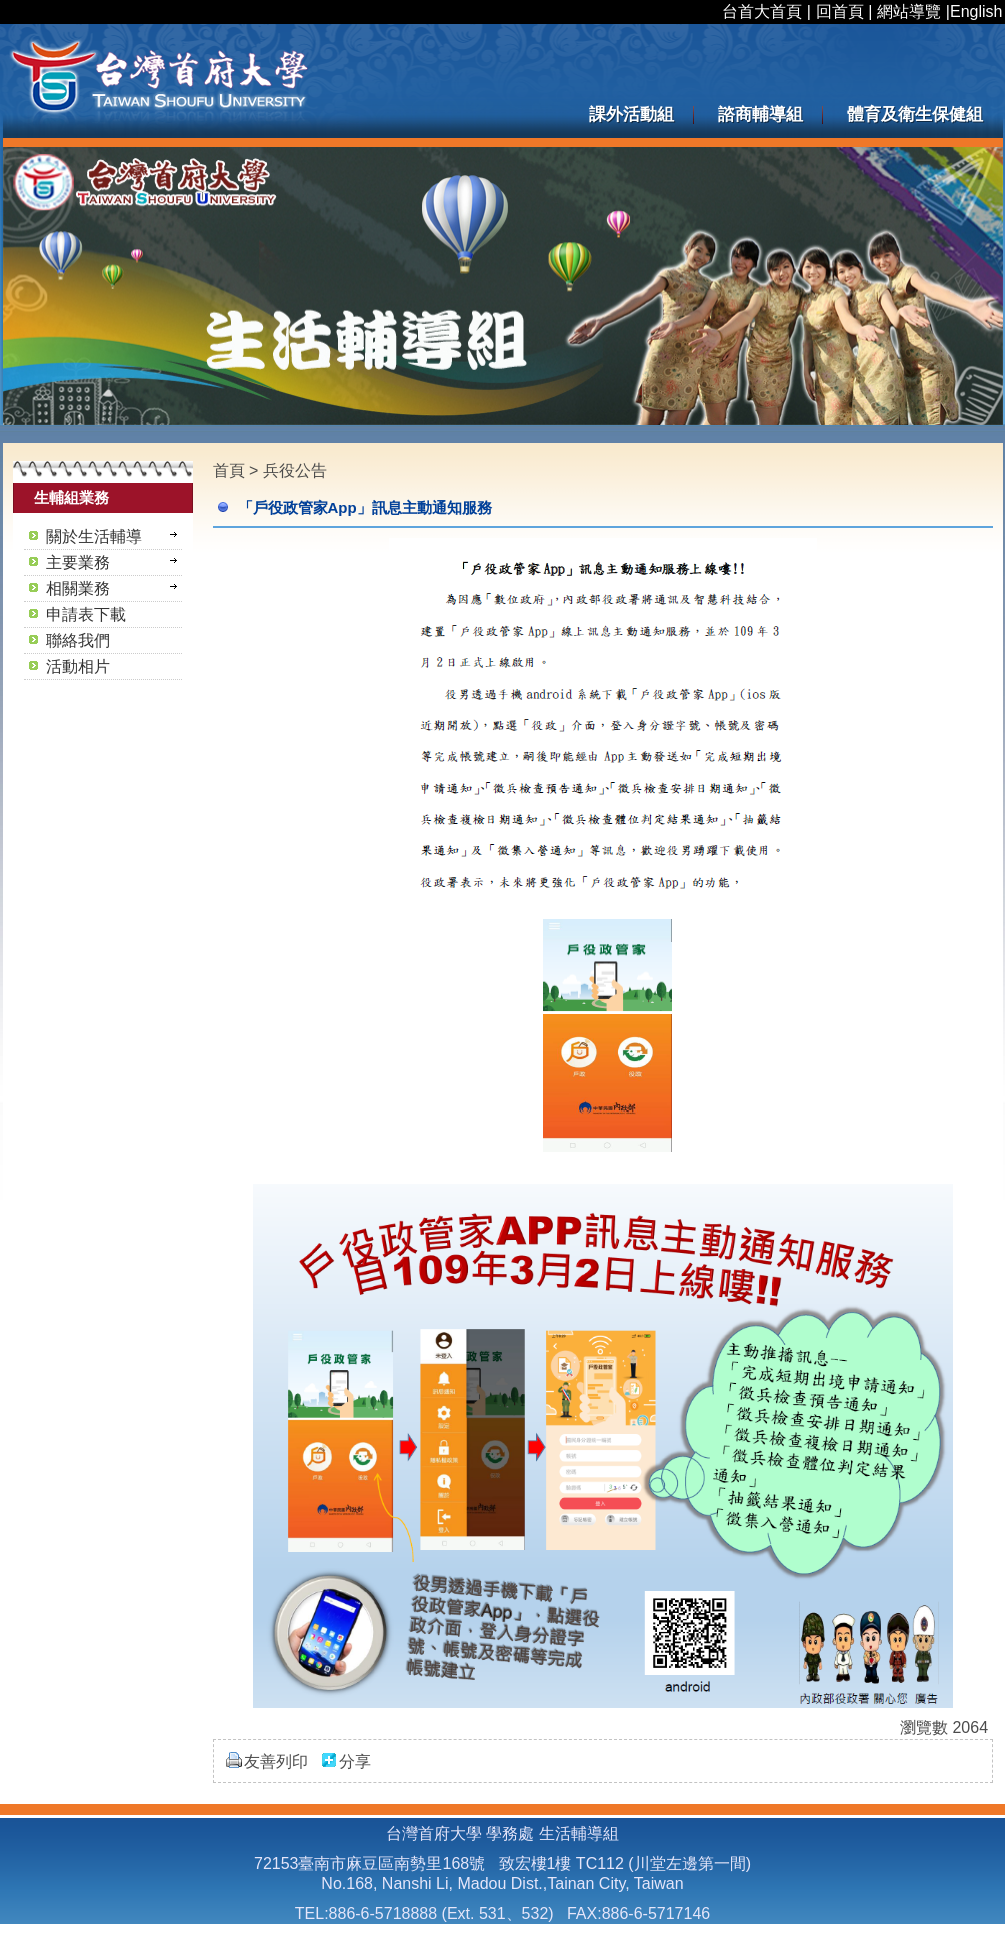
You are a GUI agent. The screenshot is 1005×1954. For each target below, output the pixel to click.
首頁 (229, 470)
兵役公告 (295, 470)
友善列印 (276, 1761)
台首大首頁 (762, 11)
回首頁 (840, 11)
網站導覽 (909, 11)
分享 (355, 1761)
